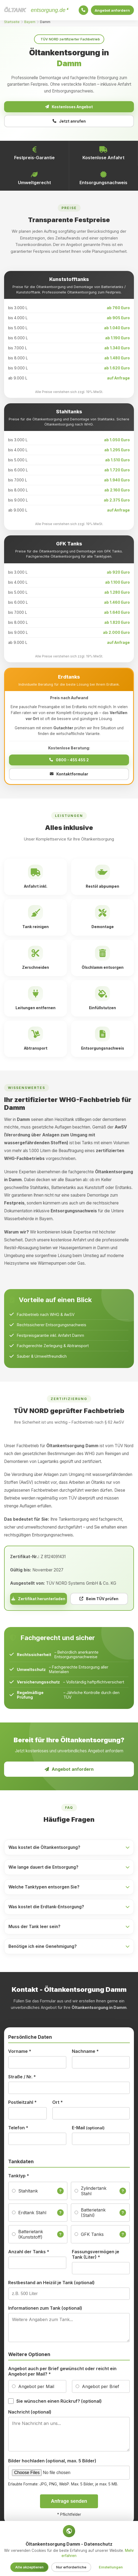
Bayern (29, 22)
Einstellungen (111, 2567)
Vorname (19, 2053)
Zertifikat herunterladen (38, 1601)
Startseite (12, 22)
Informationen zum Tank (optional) (45, 2310)
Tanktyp (18, 2177)
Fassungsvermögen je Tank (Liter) (95, 2256)
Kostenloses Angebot (69, 107)
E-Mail (88, 2129)
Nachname (85, 2053)
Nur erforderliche (71, 2567)
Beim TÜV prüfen (98, 1601)
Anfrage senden (69, 2503)
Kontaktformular (69, 776)
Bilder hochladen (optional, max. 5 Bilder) (52, 2462)
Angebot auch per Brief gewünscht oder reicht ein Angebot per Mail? (62, 2373)
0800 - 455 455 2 (69, 762)
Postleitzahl (22, 2104)
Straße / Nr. (22, 2078)
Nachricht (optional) (29, 2414)
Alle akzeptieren (29, 2567)
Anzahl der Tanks (28, 2253)
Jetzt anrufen (69, 122)
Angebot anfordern (111, 10)
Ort (57, 2104)
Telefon (18, 2129)
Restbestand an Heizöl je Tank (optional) (51, 2284)
